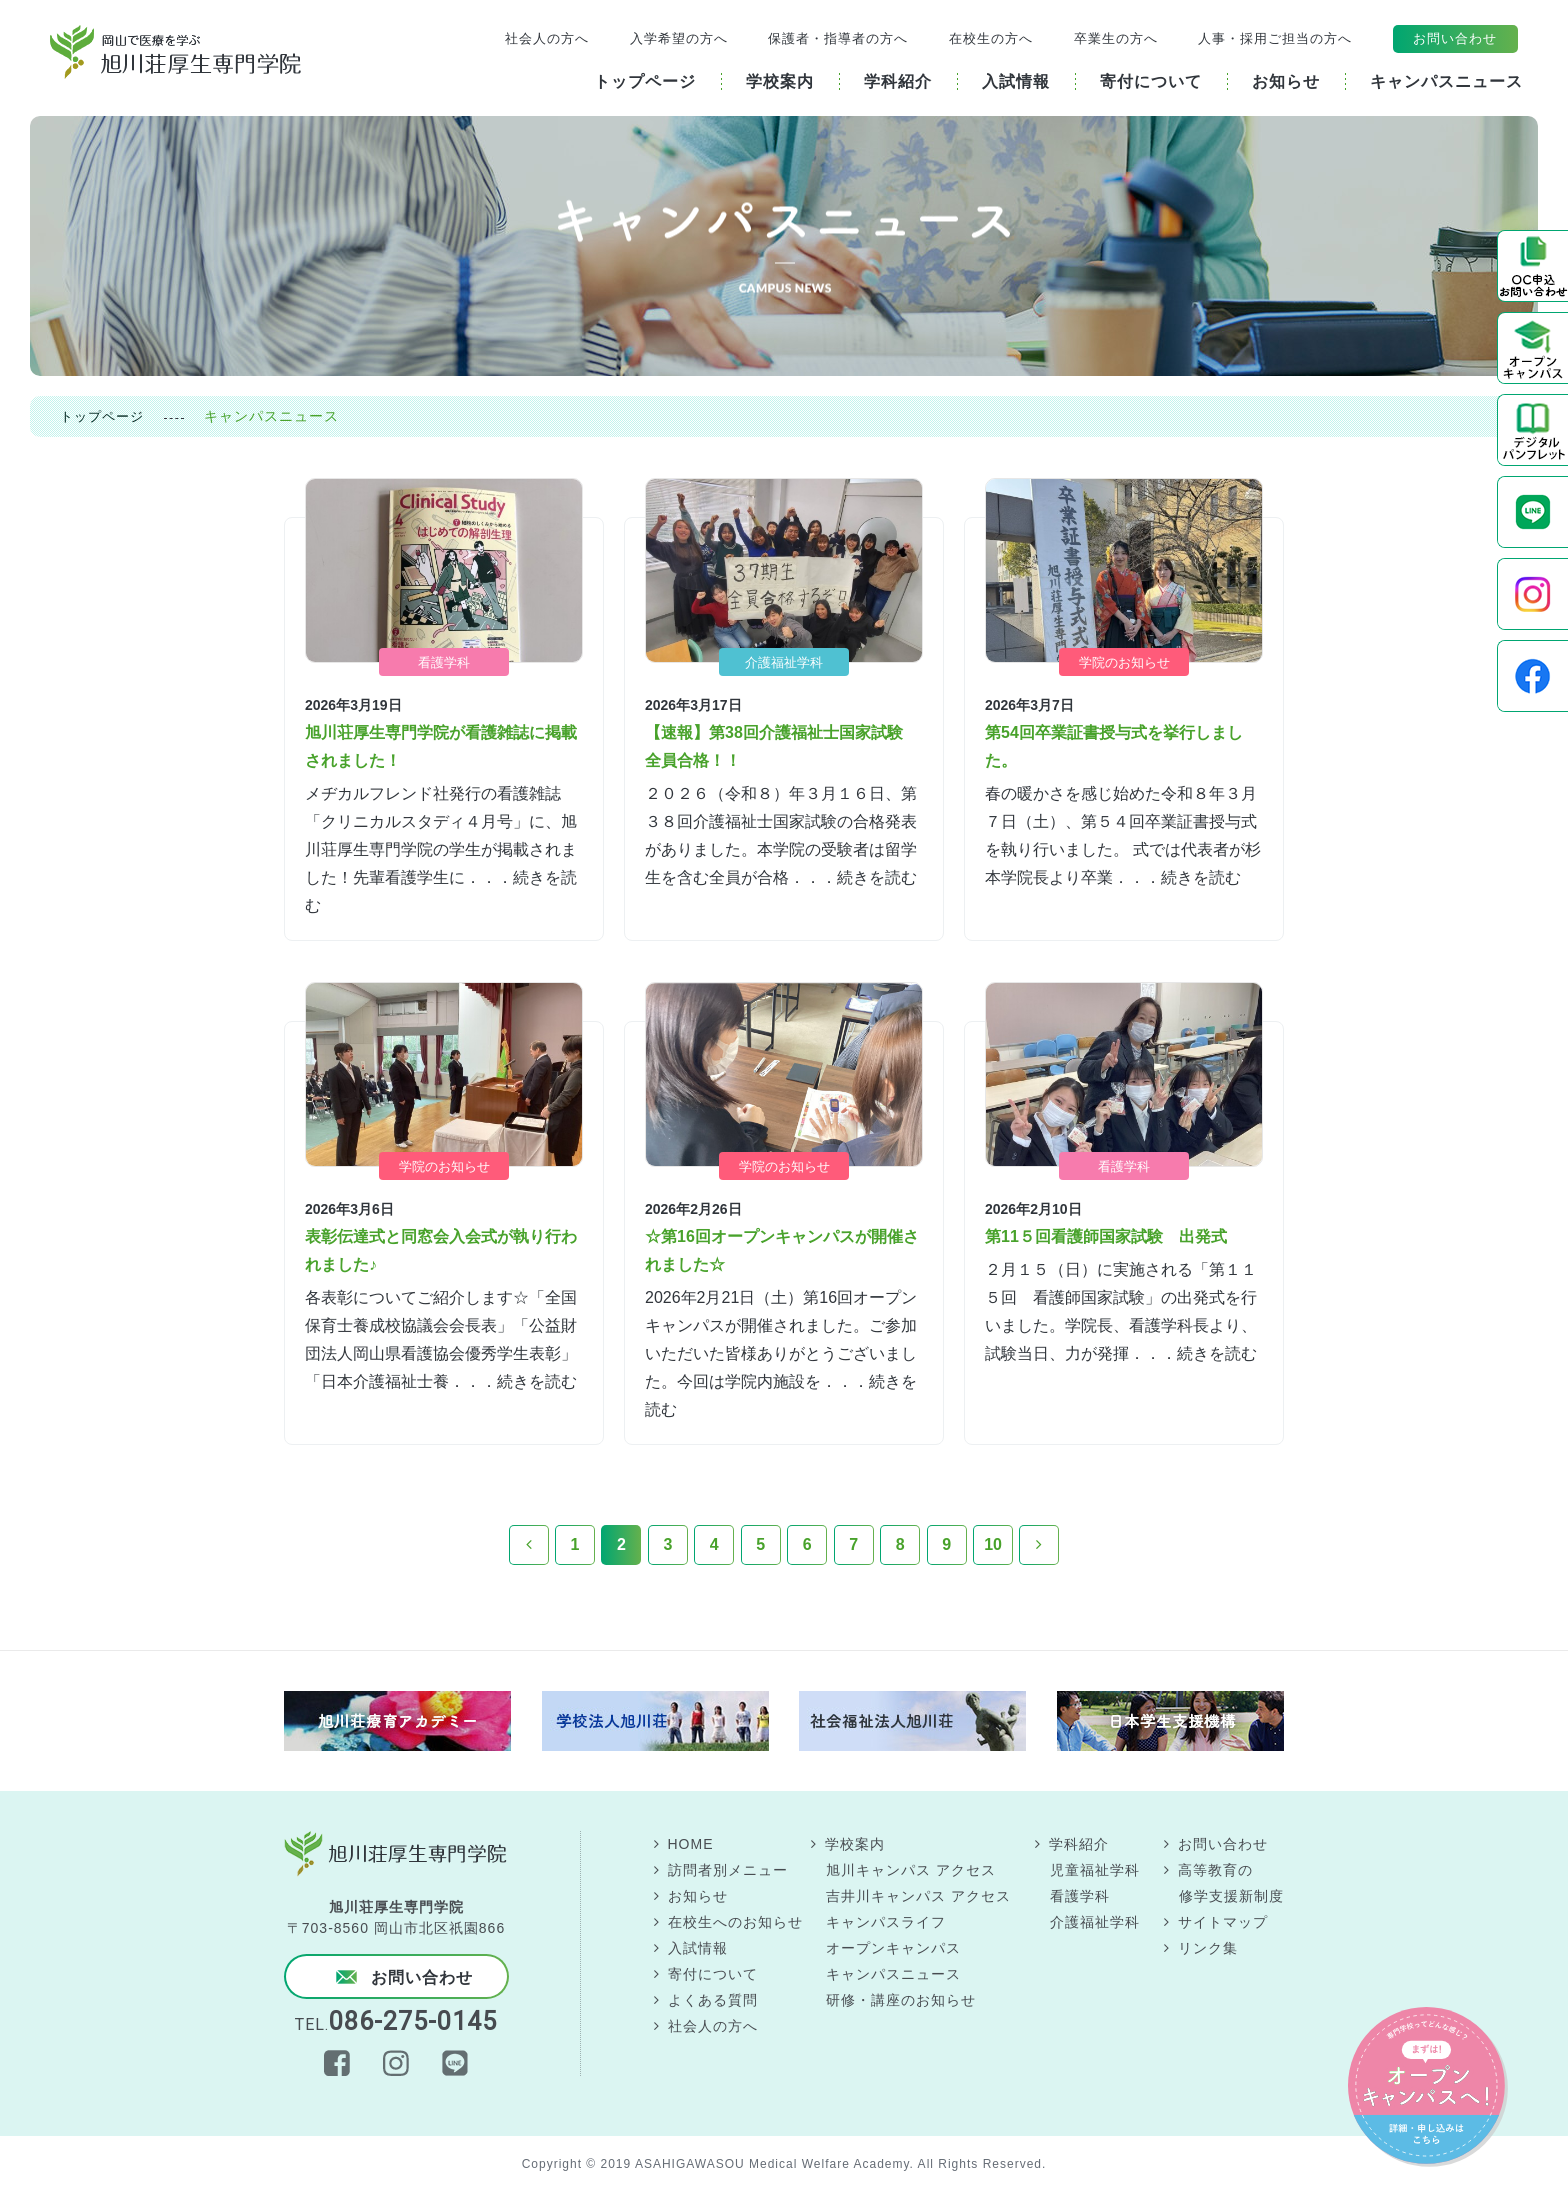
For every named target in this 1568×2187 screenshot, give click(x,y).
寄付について (713, 1974)
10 (993, 1544)
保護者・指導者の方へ (838, 38)
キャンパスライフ (886, 1922)
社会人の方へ (547, 38)
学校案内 (855, 1844)
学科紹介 (1079, 1844)
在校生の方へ (991, 38)
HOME (691, 1844)
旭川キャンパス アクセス (911, 1870)
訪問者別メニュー (728, 1870)
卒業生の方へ (1116, 38)
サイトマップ (1223, 1922)
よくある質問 (713, 2000)
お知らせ (698, 1896)
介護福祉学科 (1095, 1922)
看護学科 (1080, 1896)
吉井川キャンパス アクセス (918, 1896)
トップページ (102, 416)
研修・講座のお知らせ (901, 2000)
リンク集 (1208, 1948)
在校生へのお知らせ (735, 1922)
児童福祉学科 (1095, 1870)
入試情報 (698, 1948)
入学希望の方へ (679, 38)
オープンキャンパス (893, 1948)
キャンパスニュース (893, 1974)
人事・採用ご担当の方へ (1275, 38)
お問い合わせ (1455, 38)
